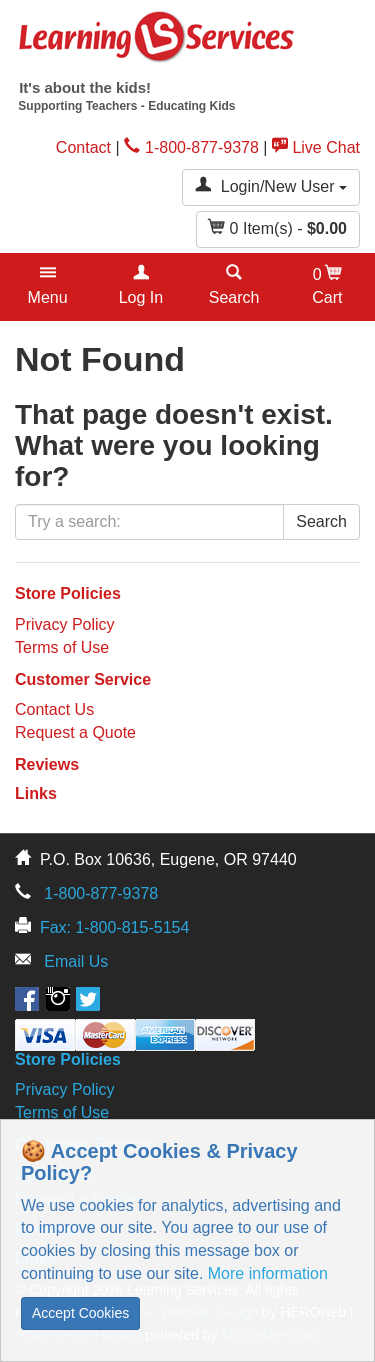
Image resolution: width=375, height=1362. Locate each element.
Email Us (76, 961)
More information (268, 1273)
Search (321, 521)
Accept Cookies (80, 1313)
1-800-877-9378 (191, 147)
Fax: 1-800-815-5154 (114, 927)
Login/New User (271, 185)
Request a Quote (75, 732)
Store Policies (68, 593)
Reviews (47, 764)
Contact (83, 147)
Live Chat (316, 147)
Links (36, 793)
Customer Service (83, 679)
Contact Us (54, 709)
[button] (47, 287)
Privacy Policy (65, 624)
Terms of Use (62, 647)
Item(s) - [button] (278, 227)
